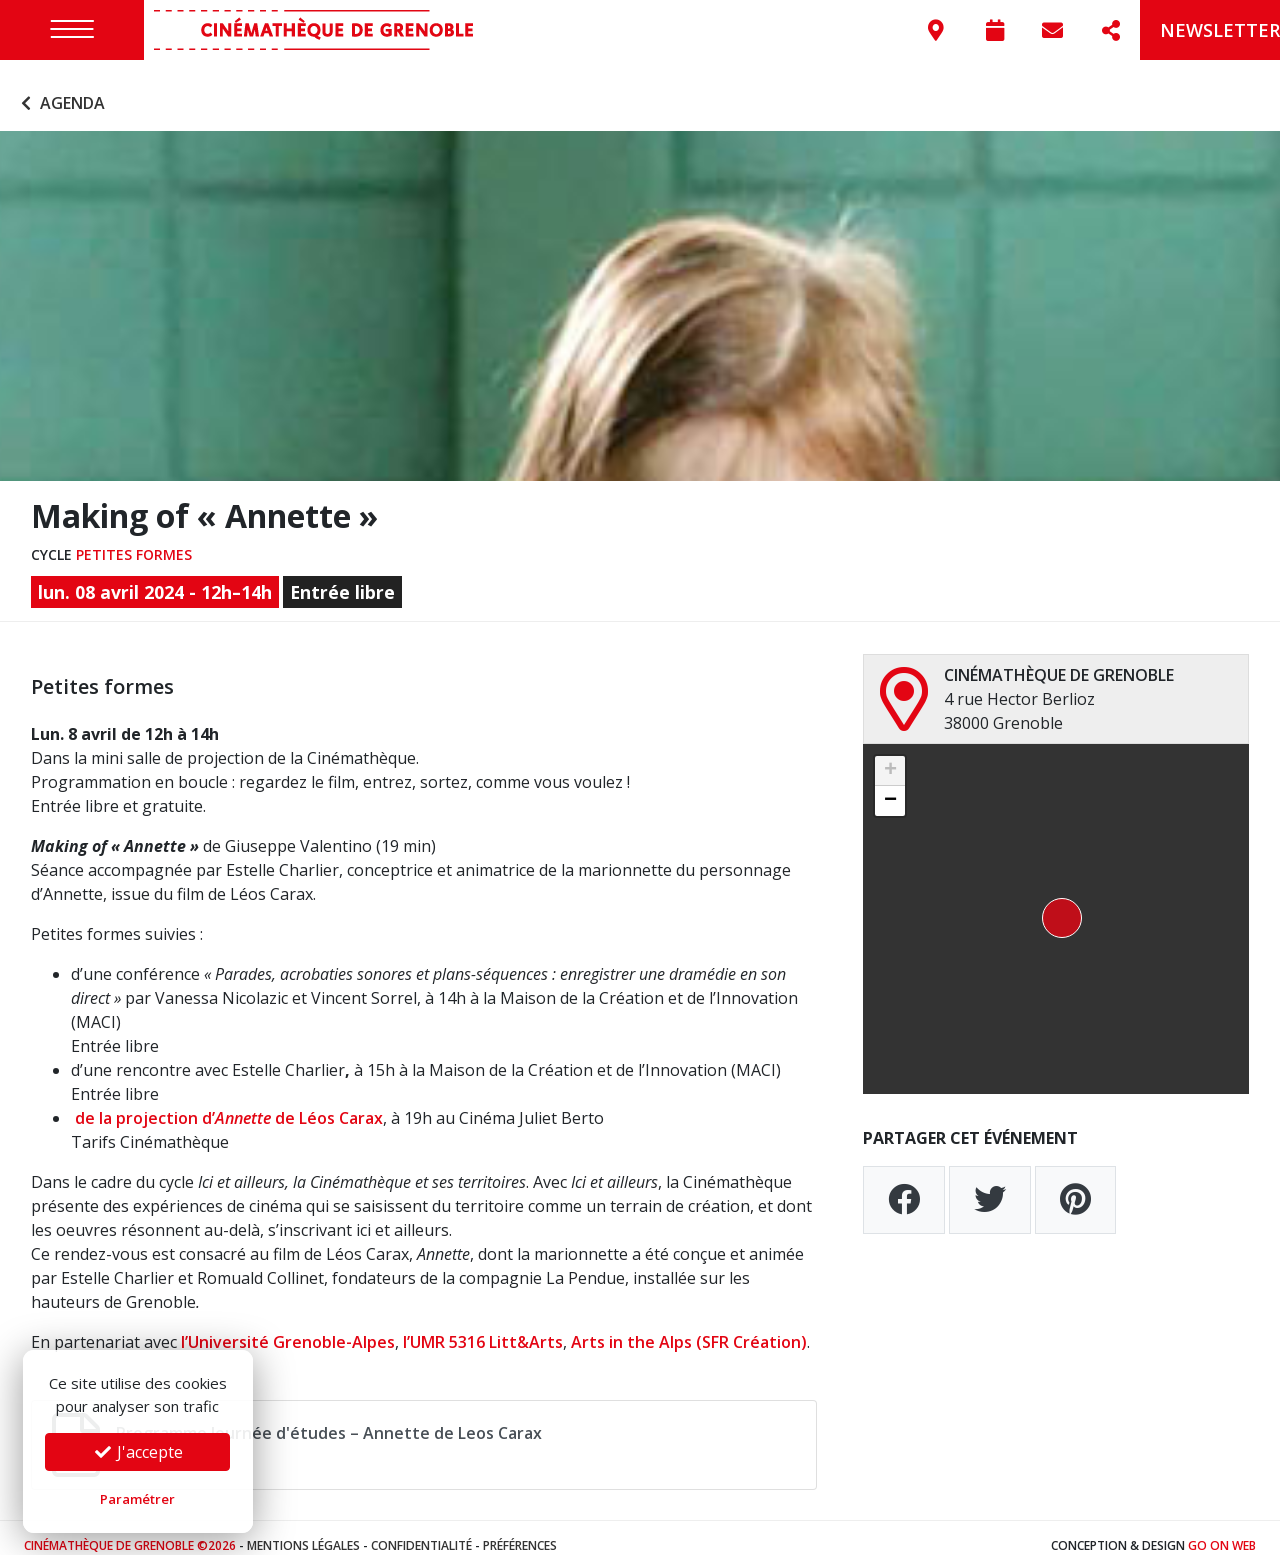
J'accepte (138, 1452)
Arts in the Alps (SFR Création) (689, 1326)
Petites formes (134, 538)
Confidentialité (421, 1529)
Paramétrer (137, 1499)
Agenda (60, 88)
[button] (1056, 903)
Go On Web (1222, 1529)
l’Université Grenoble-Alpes (288, 1326)
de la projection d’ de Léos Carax (227, 1102)
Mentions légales (303, 1529)
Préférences (520, 1529)
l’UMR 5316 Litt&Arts (483, 1326)
